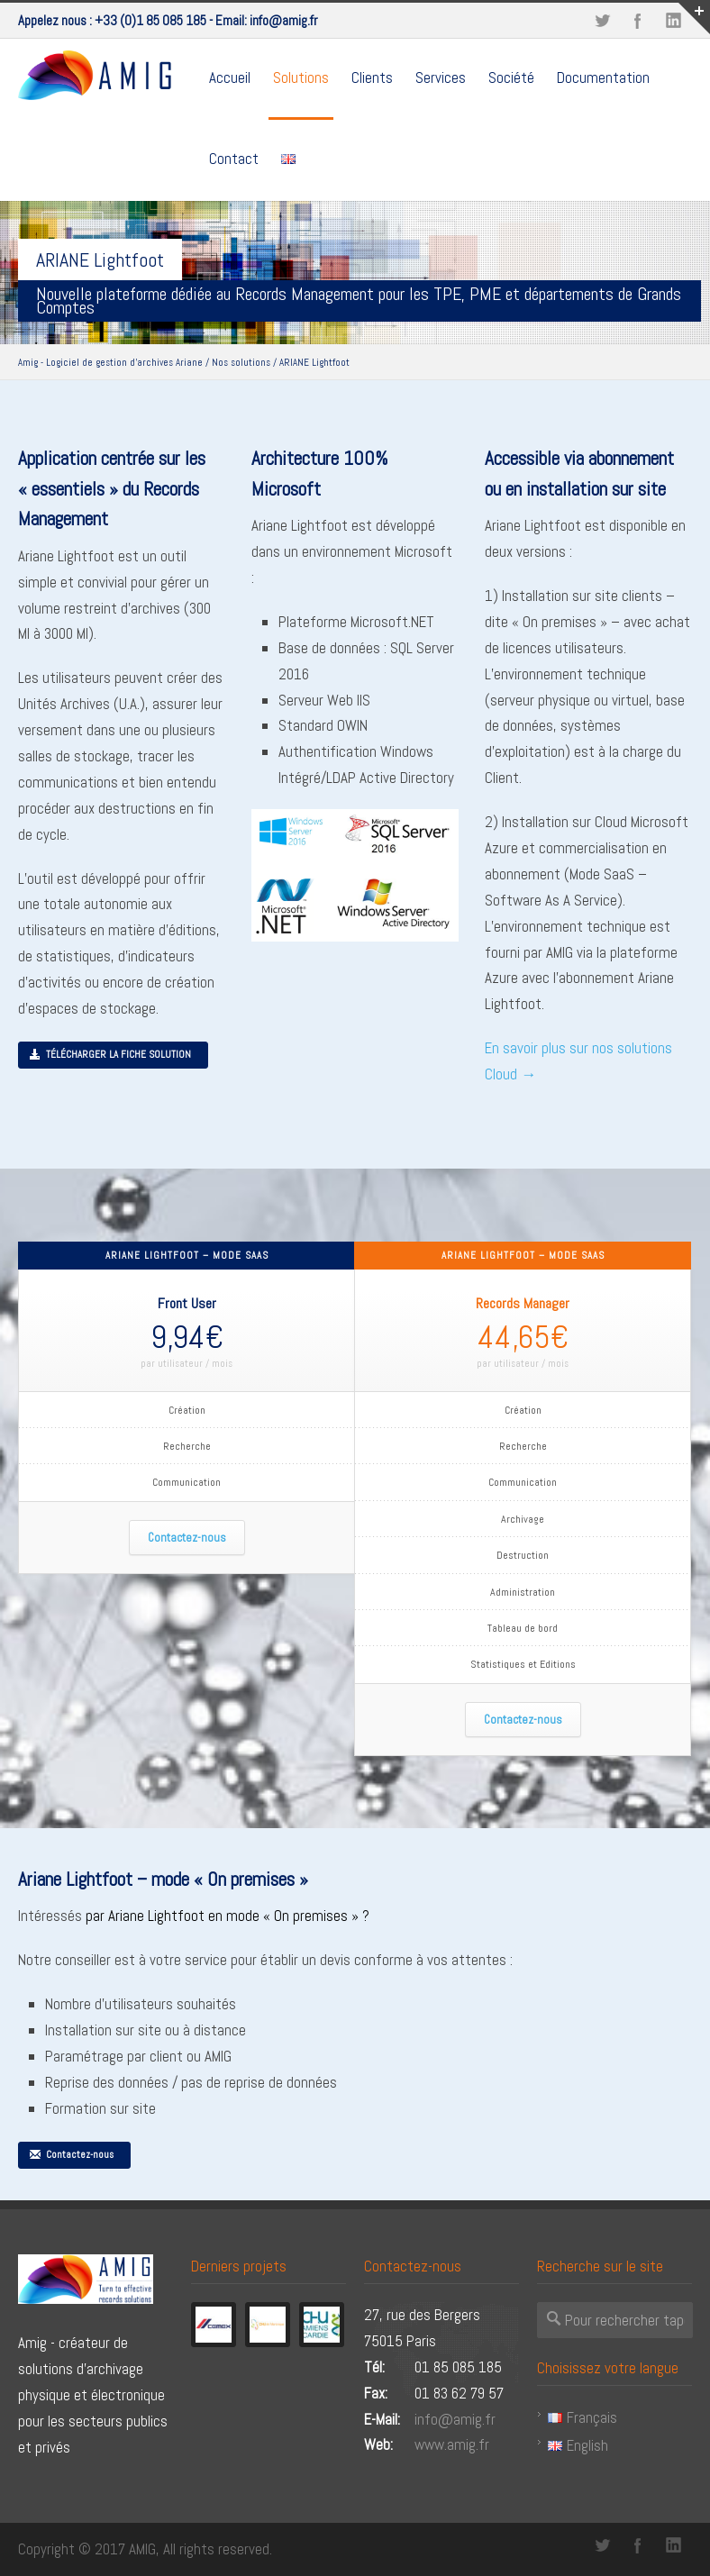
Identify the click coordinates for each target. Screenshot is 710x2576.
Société (511, 77)
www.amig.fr (451, 2444)
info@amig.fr (283, 20)
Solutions (301, 77)
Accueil (229, 77)
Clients (372, 77)
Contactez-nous (187, 1537)
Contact (234, 158)
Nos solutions (241, 362)
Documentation (603, 77)
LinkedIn (674, 2545)
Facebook (638, 21)
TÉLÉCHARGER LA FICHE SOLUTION (110, 1054)
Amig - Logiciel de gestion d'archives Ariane (110, 362)
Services (440, 77)
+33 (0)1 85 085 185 (150, 20)
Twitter (602, 21)
